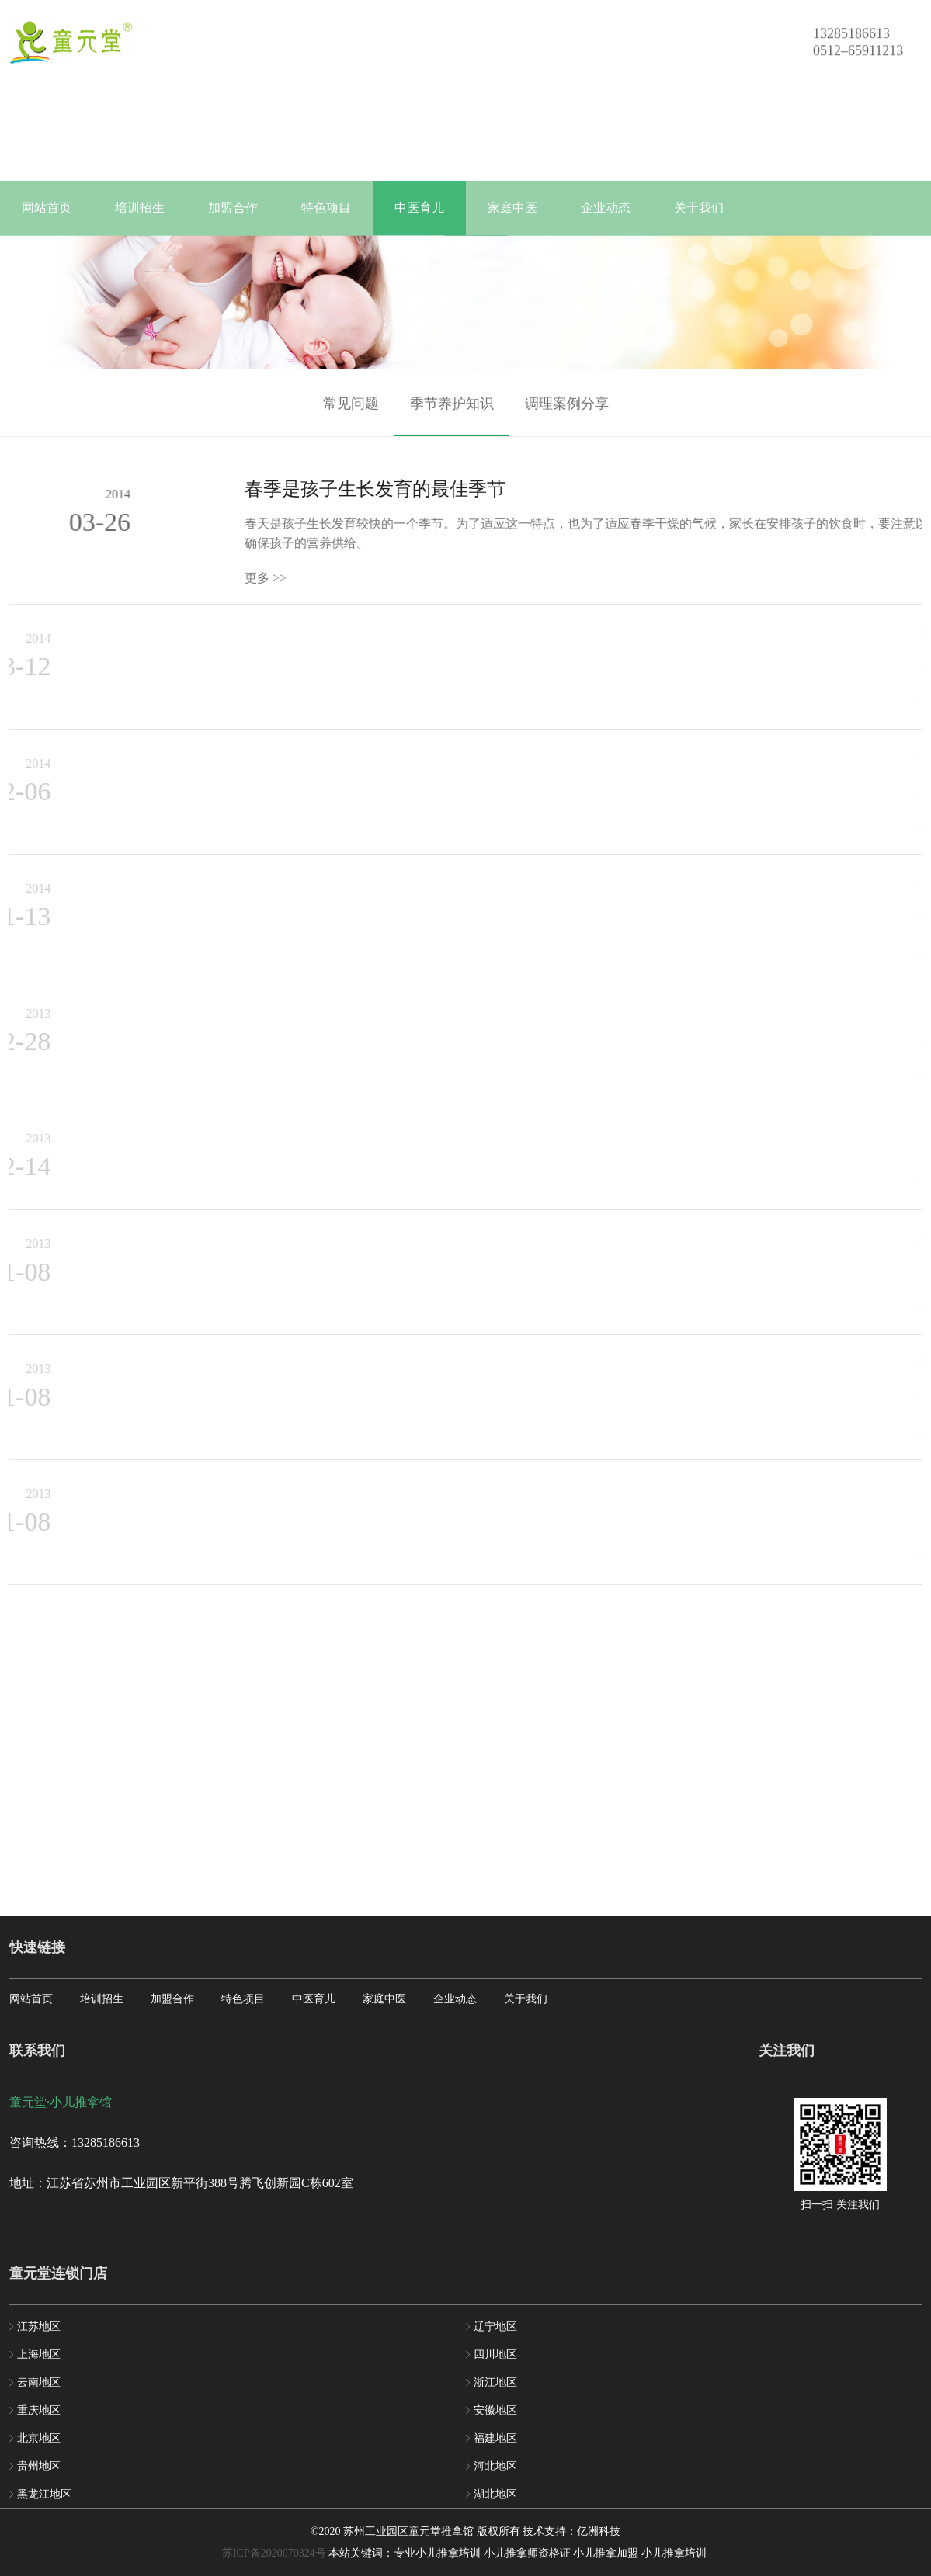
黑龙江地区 (44, 2494)
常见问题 (351, 417)
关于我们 (699, 207)
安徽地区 (495, 2410)
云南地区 (39, 2382)
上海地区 (39, 2354)
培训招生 (140, 207)
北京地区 (39, 2438)
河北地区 (495, 2466)
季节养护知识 (452, 417)
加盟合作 (233, 207)
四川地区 (495, 2354)
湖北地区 (495, 2494)
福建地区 (495, 2438)
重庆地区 (39, 2410)
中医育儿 (419, 207)
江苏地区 (39, 2326)
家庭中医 (512, 207)
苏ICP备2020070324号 (274, 2553)
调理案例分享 (567, 417)
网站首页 (46, 207)
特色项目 (326, 207)
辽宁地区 (495, 2326)
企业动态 (606, 207)
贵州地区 (39, 2466)
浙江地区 (495, 2382)
